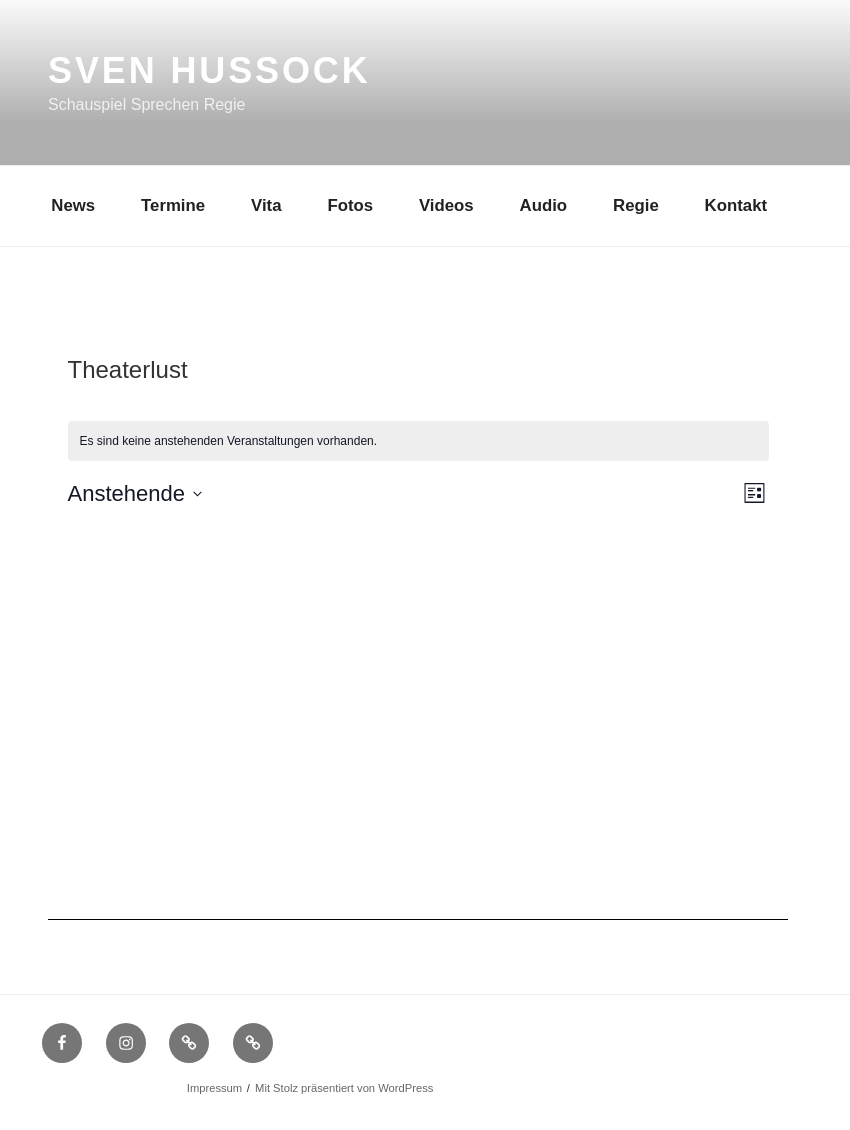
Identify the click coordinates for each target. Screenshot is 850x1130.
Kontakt (736, 205)
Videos (446, 205)
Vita (266, 205)
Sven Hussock (209, 70)
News (73, 205)
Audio (544, 205)
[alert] (418, 441)
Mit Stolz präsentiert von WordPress (344, 1088)
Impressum (214, 1088)
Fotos (350, 205)
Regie (636, 205)
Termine (173, 205)
